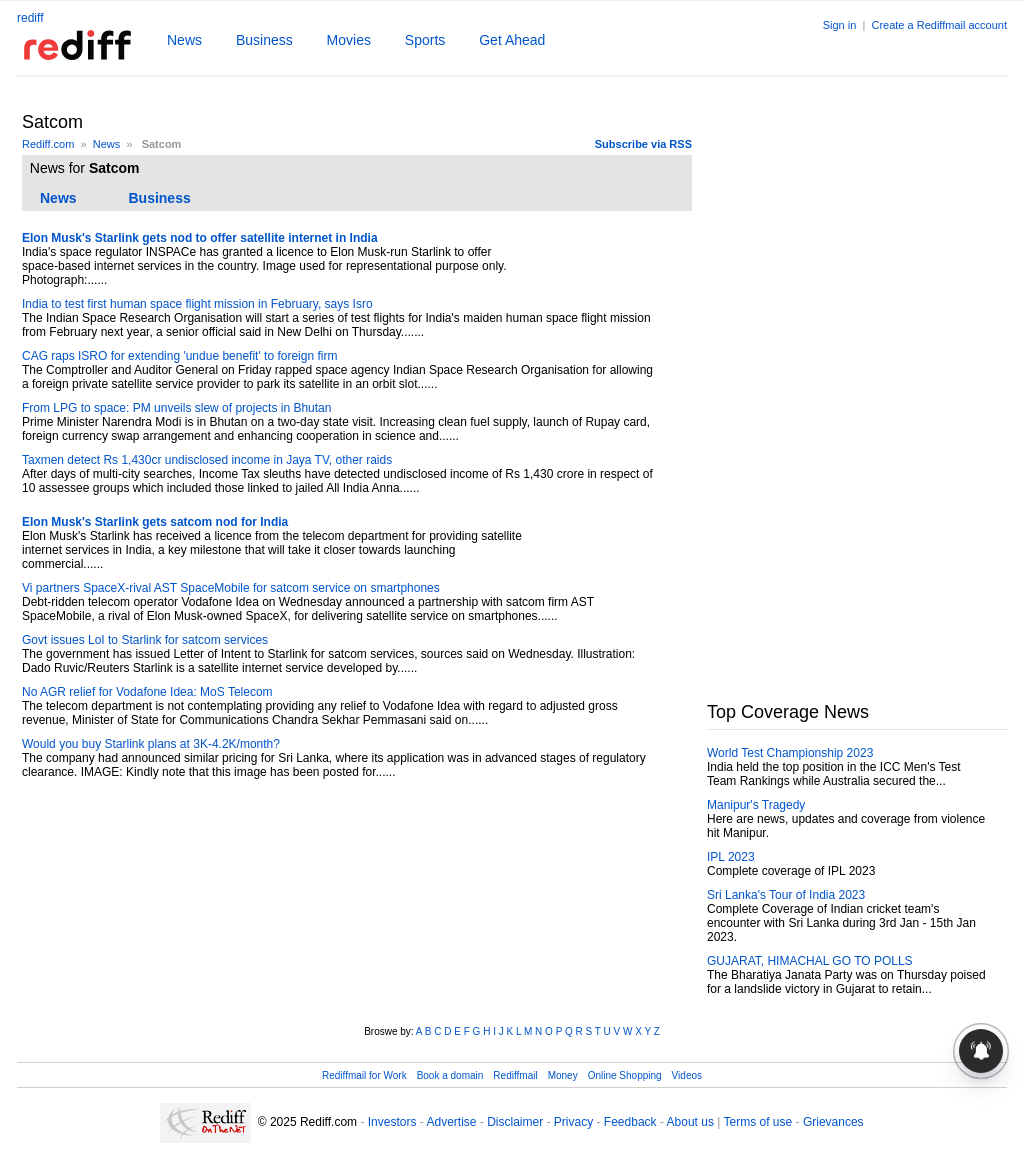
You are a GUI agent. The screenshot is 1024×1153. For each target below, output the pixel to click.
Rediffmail (515, 1075)
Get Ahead (512, 40)
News (184, 40)
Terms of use (758, 1122)
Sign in (840, 25)
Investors (392, 1122)
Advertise (451, 1122)
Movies (349, 40)
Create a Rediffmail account (939, 25)
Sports (425, 40)
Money (563, 1075)
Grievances (833, 1122)
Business (264, 40)
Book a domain (450, 1075)
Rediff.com (48, 144)
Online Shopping (625, 1075)
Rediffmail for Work (364, 1075)
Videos (687, 1075)
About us (690, 1122)
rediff (30, 18)
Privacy (573, 1122)
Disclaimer (515, 1122)
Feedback (630, 1122)
